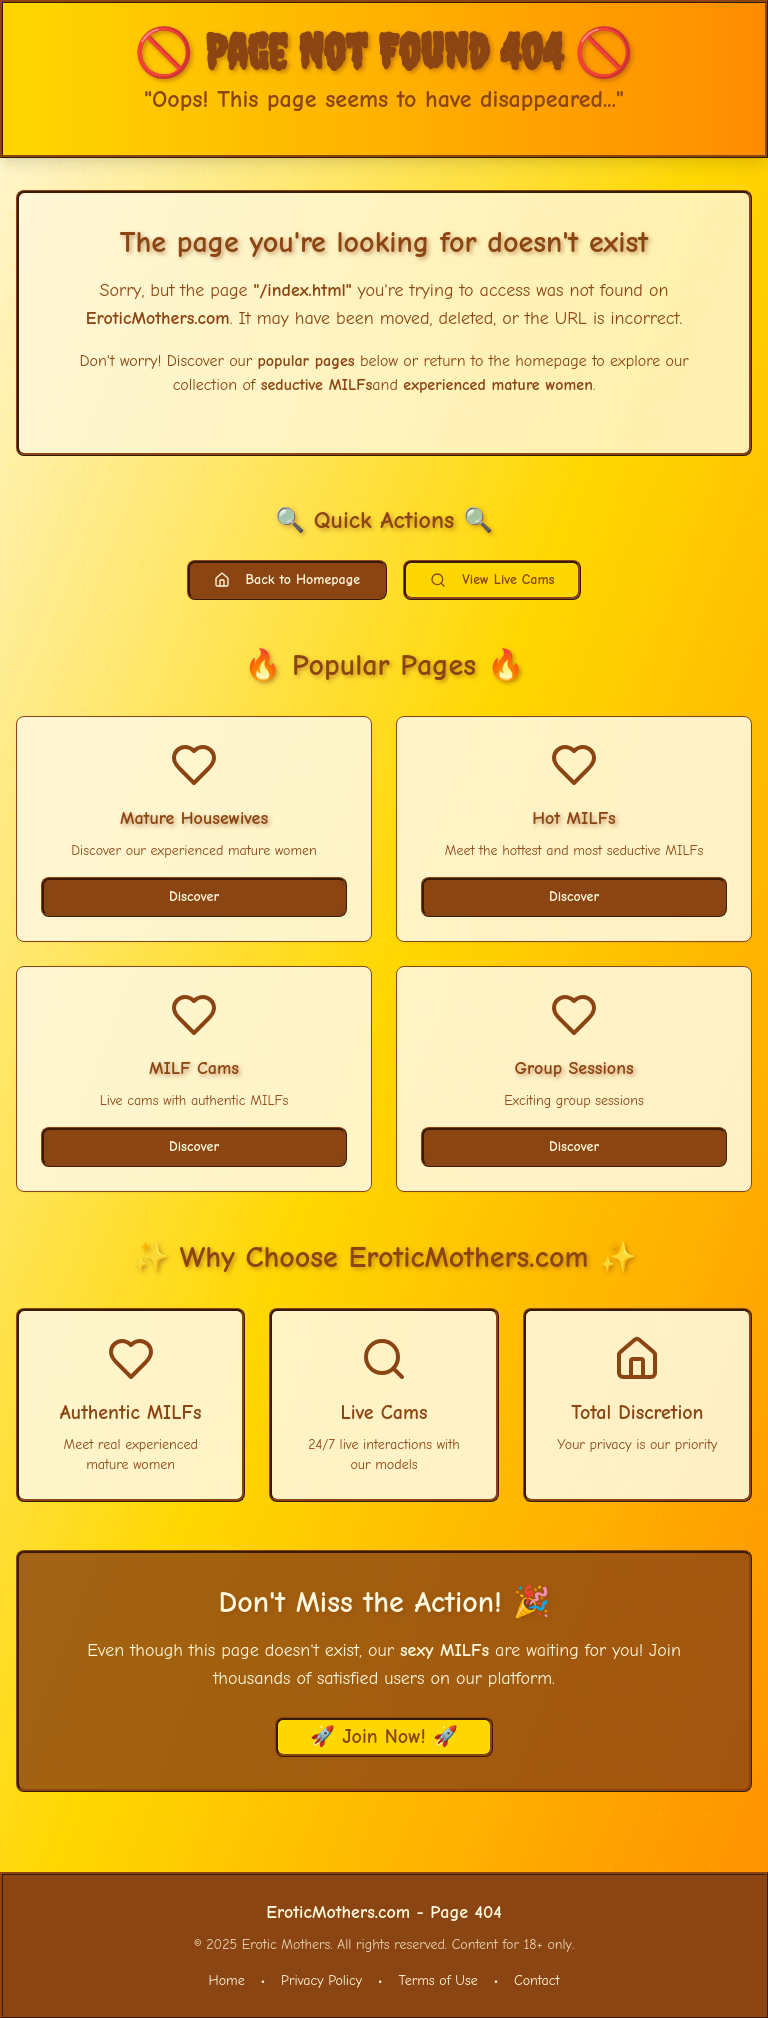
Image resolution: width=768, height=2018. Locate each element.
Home (227, 1980)
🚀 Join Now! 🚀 (384, 1736)
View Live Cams (492, 579)
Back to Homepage (287, 579)
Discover (194, 896)
